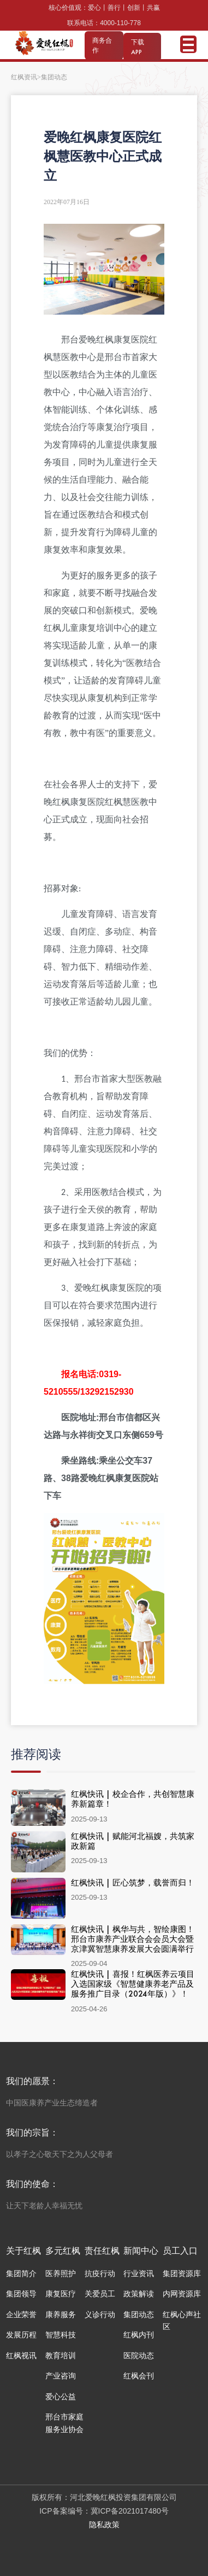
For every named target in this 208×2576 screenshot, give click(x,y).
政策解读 (138, 2293)
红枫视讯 (21, 2355)
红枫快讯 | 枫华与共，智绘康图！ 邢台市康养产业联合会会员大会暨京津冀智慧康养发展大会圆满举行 (132, 1939)
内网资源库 (182, 2293)
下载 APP (137, 47)
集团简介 (21, 2273)
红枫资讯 (24, 77)
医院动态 (138, 2355)
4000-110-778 (120, 23)
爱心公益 (60, 2396)
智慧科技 (60, 2334)
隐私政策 (104, 2524)
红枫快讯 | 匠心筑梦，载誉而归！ (132, 1882)
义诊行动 (100, 2314)
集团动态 (138, 2314)
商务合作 (102, 45)
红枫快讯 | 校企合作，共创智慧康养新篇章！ (132, 1799)
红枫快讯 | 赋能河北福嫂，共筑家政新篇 (132, 1841)
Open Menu (188, 44)
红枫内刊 (138, 2334)
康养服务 (60, 2314)
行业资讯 (138, 2273)
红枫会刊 (138, 2375)
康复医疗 (60, 2293)
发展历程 (21, 2334)
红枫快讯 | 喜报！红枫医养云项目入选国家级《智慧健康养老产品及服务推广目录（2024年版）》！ (132, 1984)
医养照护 (60, 2273)
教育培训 (60, 2355)
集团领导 (21, 2293)
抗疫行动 (100, 2273)
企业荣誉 (21, 2314)
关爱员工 (100, 2293)
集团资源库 (182, 2273)
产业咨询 (60, 2375)
